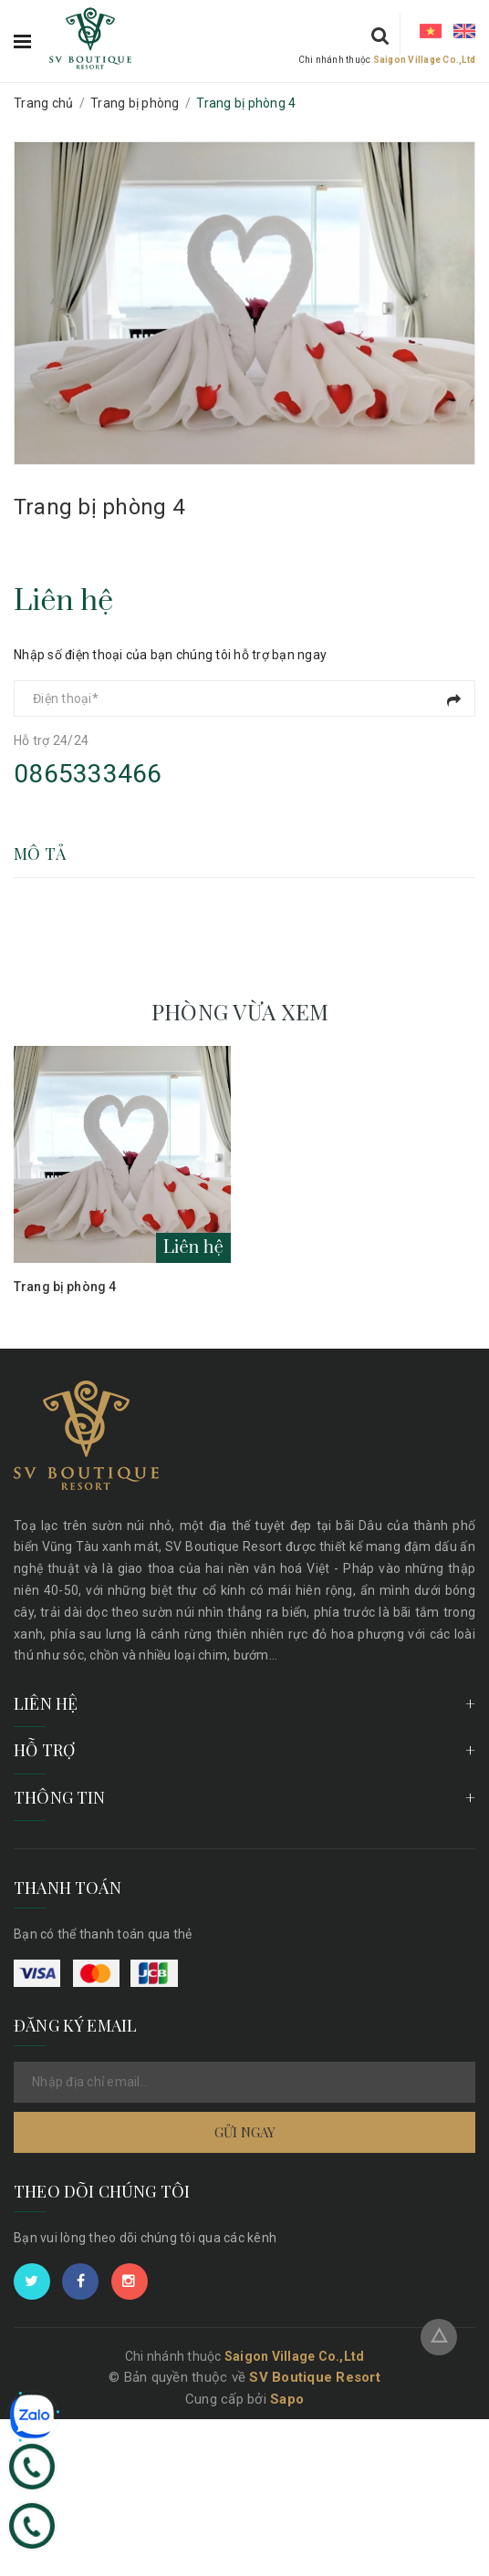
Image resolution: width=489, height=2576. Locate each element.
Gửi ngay (245, 2132)
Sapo (287, 2399)
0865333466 (88, 774)
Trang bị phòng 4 (65, 1286)
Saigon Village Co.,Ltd (424, 60)
